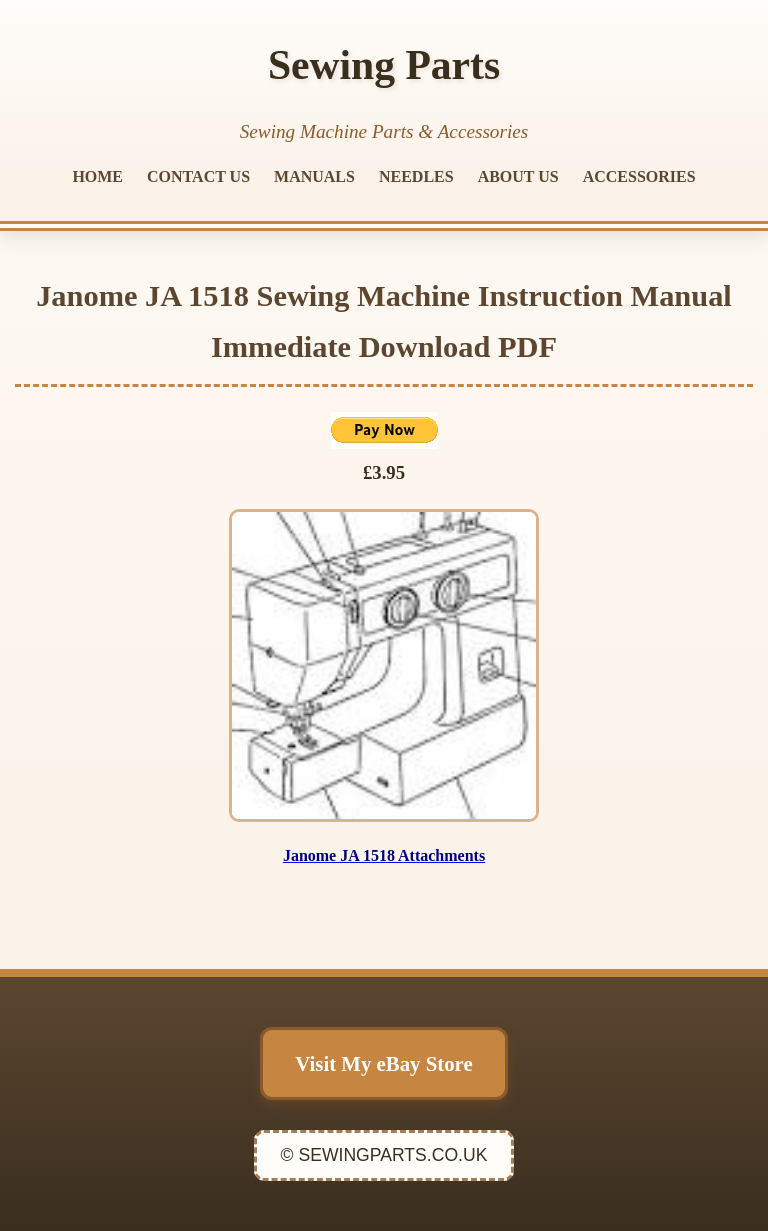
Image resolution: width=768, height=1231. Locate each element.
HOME (97, 176)
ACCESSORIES (639, 176)
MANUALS (314, 176)
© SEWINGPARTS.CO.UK (384, 1155)
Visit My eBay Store (383, 1063)
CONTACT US (198, 176)
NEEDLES (416, 176)
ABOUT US (518, 176)
